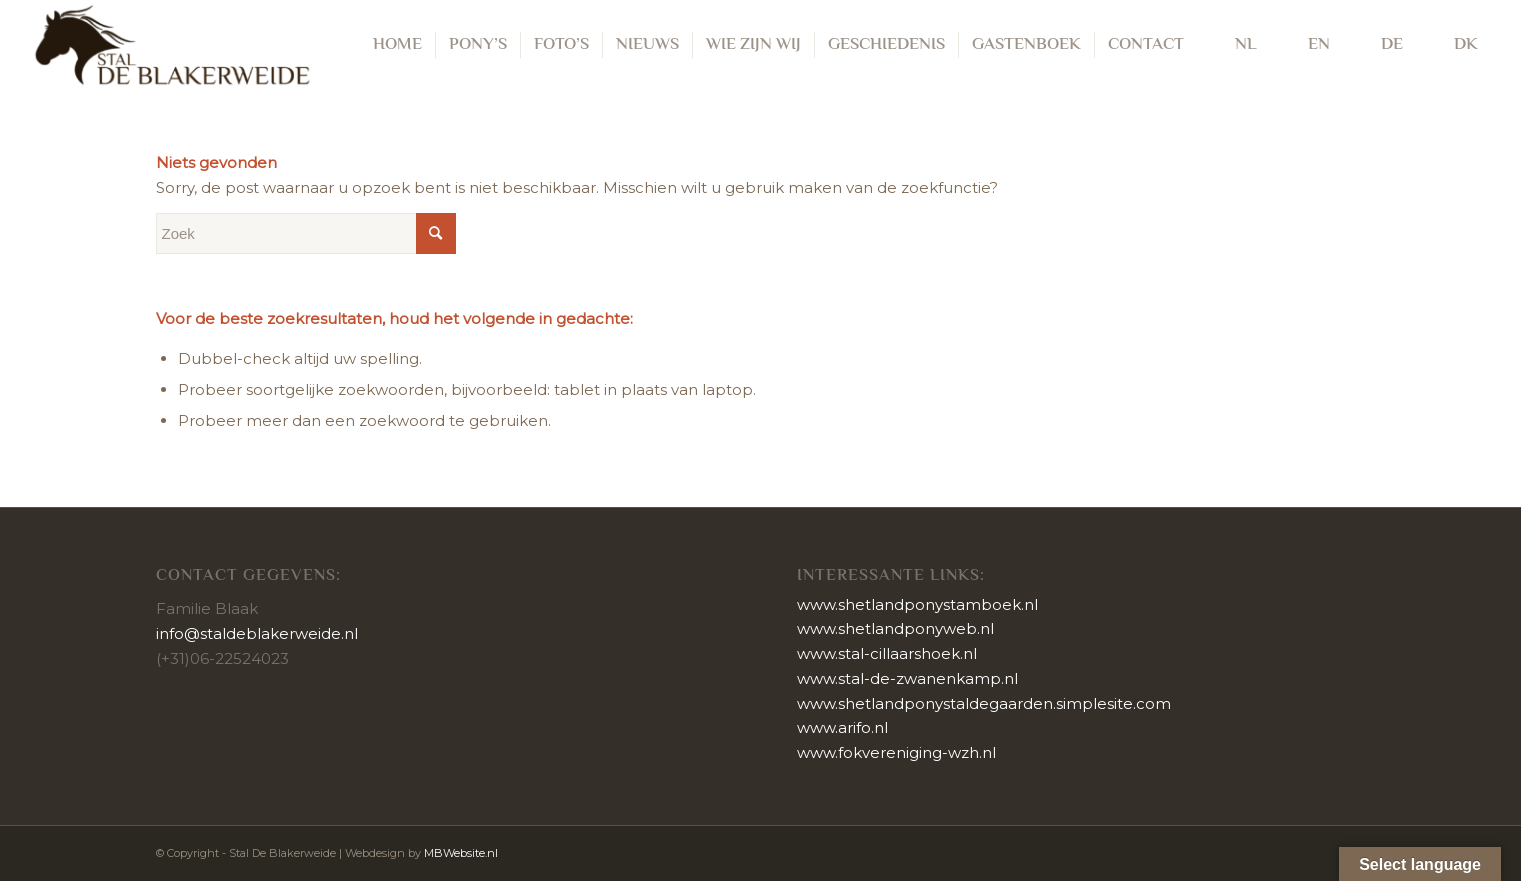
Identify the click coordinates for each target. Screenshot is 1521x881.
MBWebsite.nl (461, 853)
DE (1379, 45)
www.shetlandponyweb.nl (895, 628)
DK (1453, 45)
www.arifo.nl (842, 727)
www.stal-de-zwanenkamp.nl (907, 678)
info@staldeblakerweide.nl (257, 633)
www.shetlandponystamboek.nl (917, 604)
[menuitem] (397, 45)
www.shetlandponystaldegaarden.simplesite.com (984, 703)
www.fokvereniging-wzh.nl (896, 752)
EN (1306, 45)
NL (1233, 45)
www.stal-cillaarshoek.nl (887, 653)
